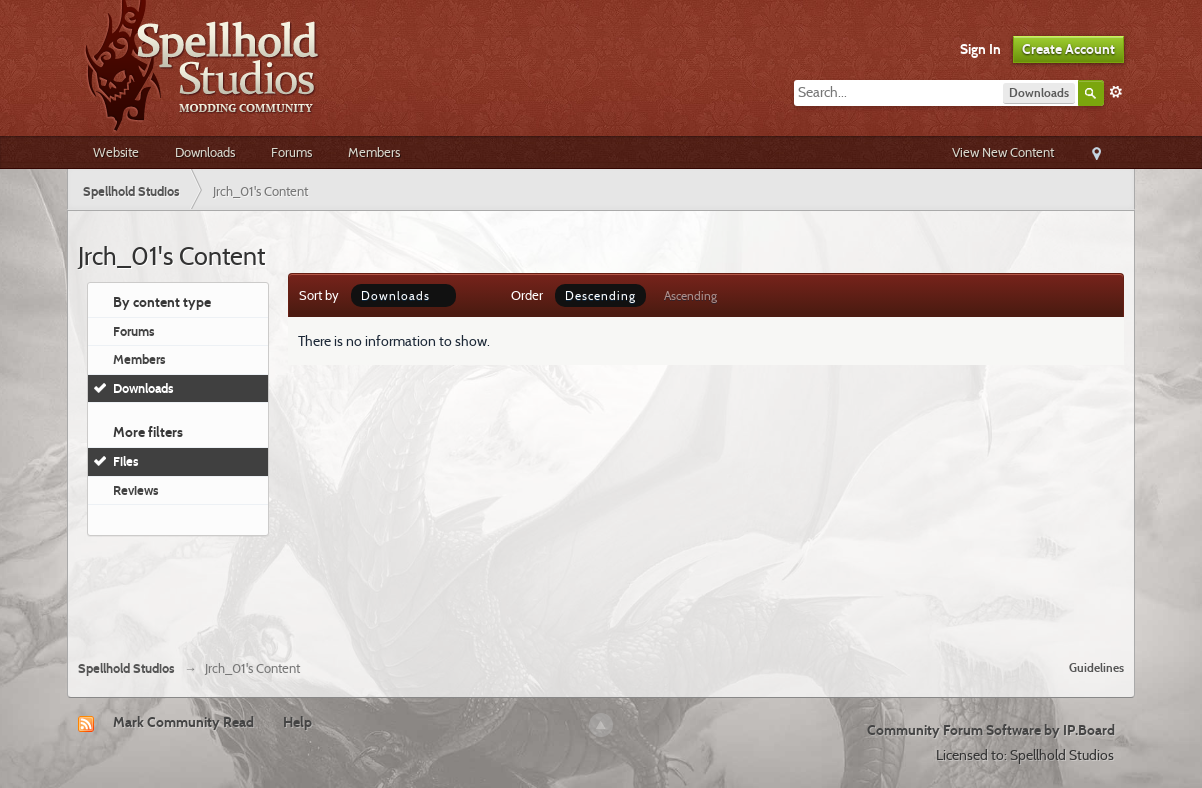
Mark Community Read (183, 722)
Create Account (1068, 49)
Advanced (1116, 92)
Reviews (136, 490)
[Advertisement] (601, 590)
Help (297, 722)
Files (126, 461)
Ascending (690, 295)
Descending (600, 295)
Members (374, 152)
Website (116, 152)
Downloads (205, 152)
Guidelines (1096, 667)
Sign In (980, 49)
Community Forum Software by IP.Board (991, 730)
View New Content (1003, 152)
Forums (291, 152)
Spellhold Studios (126, 668)
